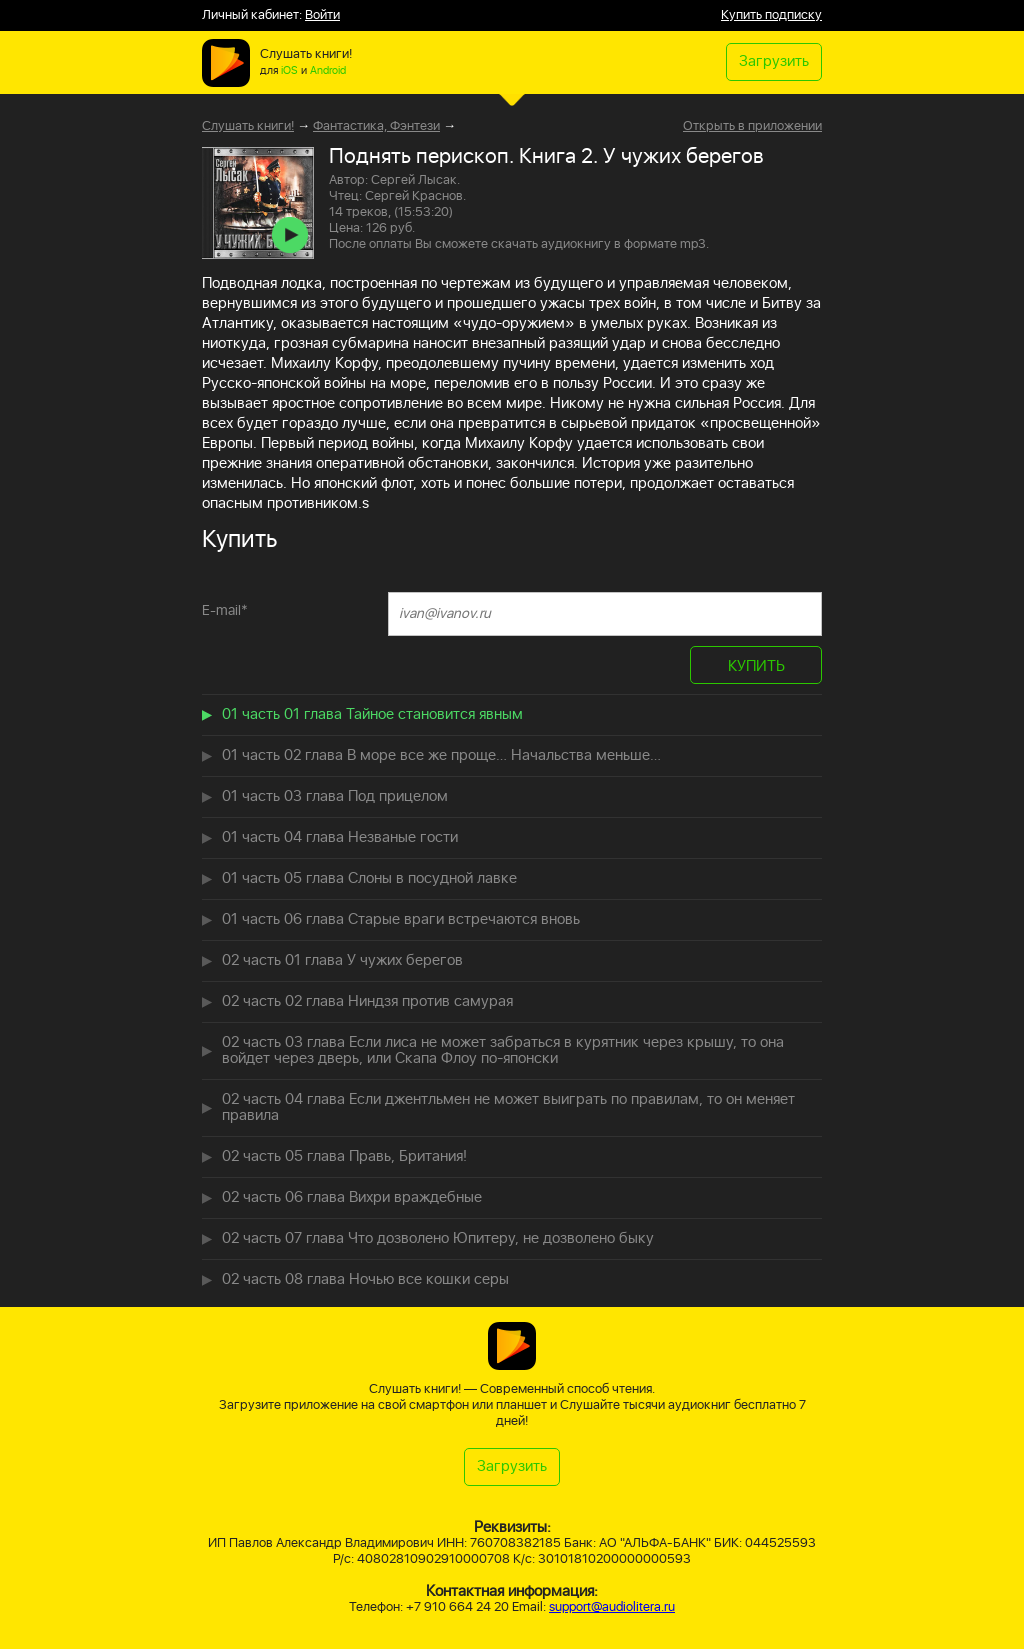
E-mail (225, 610)
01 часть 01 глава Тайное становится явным (372, 714)
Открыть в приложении (752, 127)
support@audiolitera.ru (612, 1607)
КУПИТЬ (756, 666)
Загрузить (774, 61)
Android (328, 71)
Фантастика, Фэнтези (376, 126)
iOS (289, 71)
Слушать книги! (248, 126)
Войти (322, 15)
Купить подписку (771, 15)
